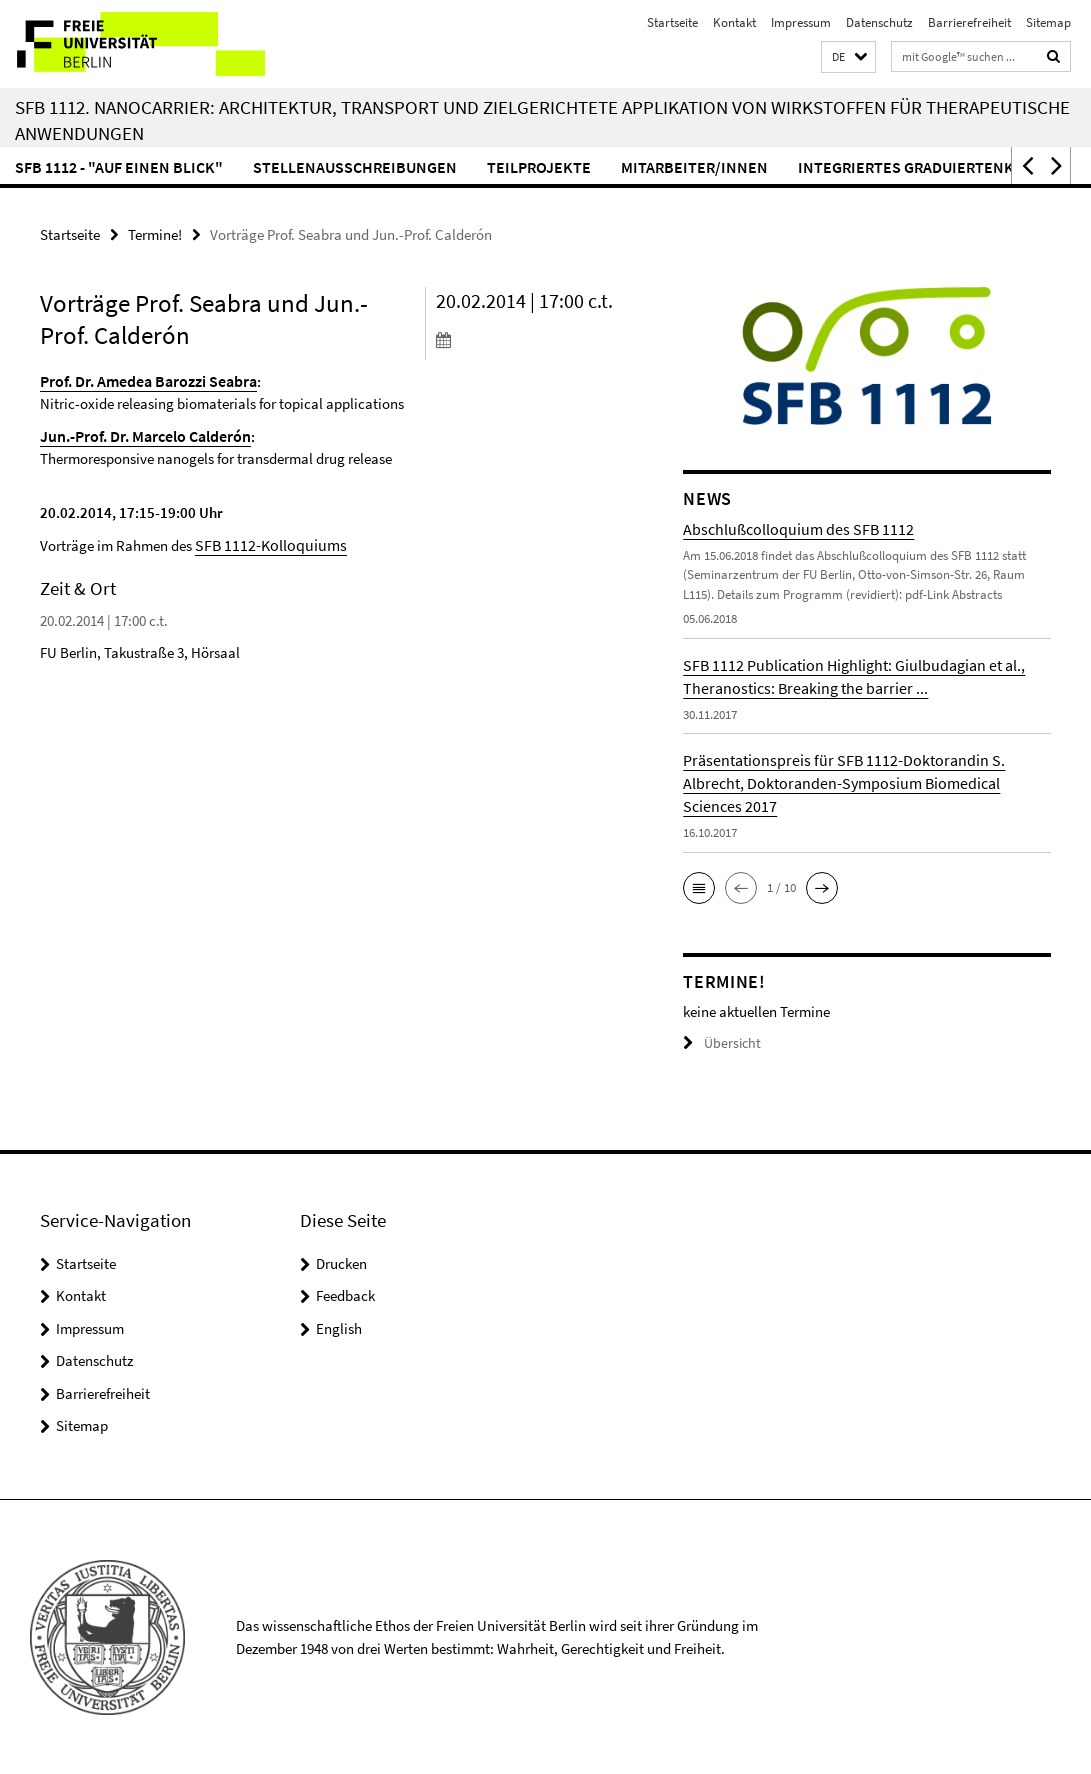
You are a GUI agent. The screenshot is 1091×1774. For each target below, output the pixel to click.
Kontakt (734, 22)
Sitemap (1048, 22)
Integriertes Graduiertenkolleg (929, 167)
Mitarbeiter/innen (694, 167)
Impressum (801, 22)
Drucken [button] (341, 1262)
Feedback (345, 1294)
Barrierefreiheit (969, 22)
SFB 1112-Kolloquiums (264, 541)
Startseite (672, 22)
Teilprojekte (539, 167)
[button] (848, 57)
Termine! (155, 233)
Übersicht (719, 1042)
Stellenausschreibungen (355, 167)
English (339, 1327)
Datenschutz (879, 22)
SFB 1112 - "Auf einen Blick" (119, 167)
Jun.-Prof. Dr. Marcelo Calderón (140, 433)
